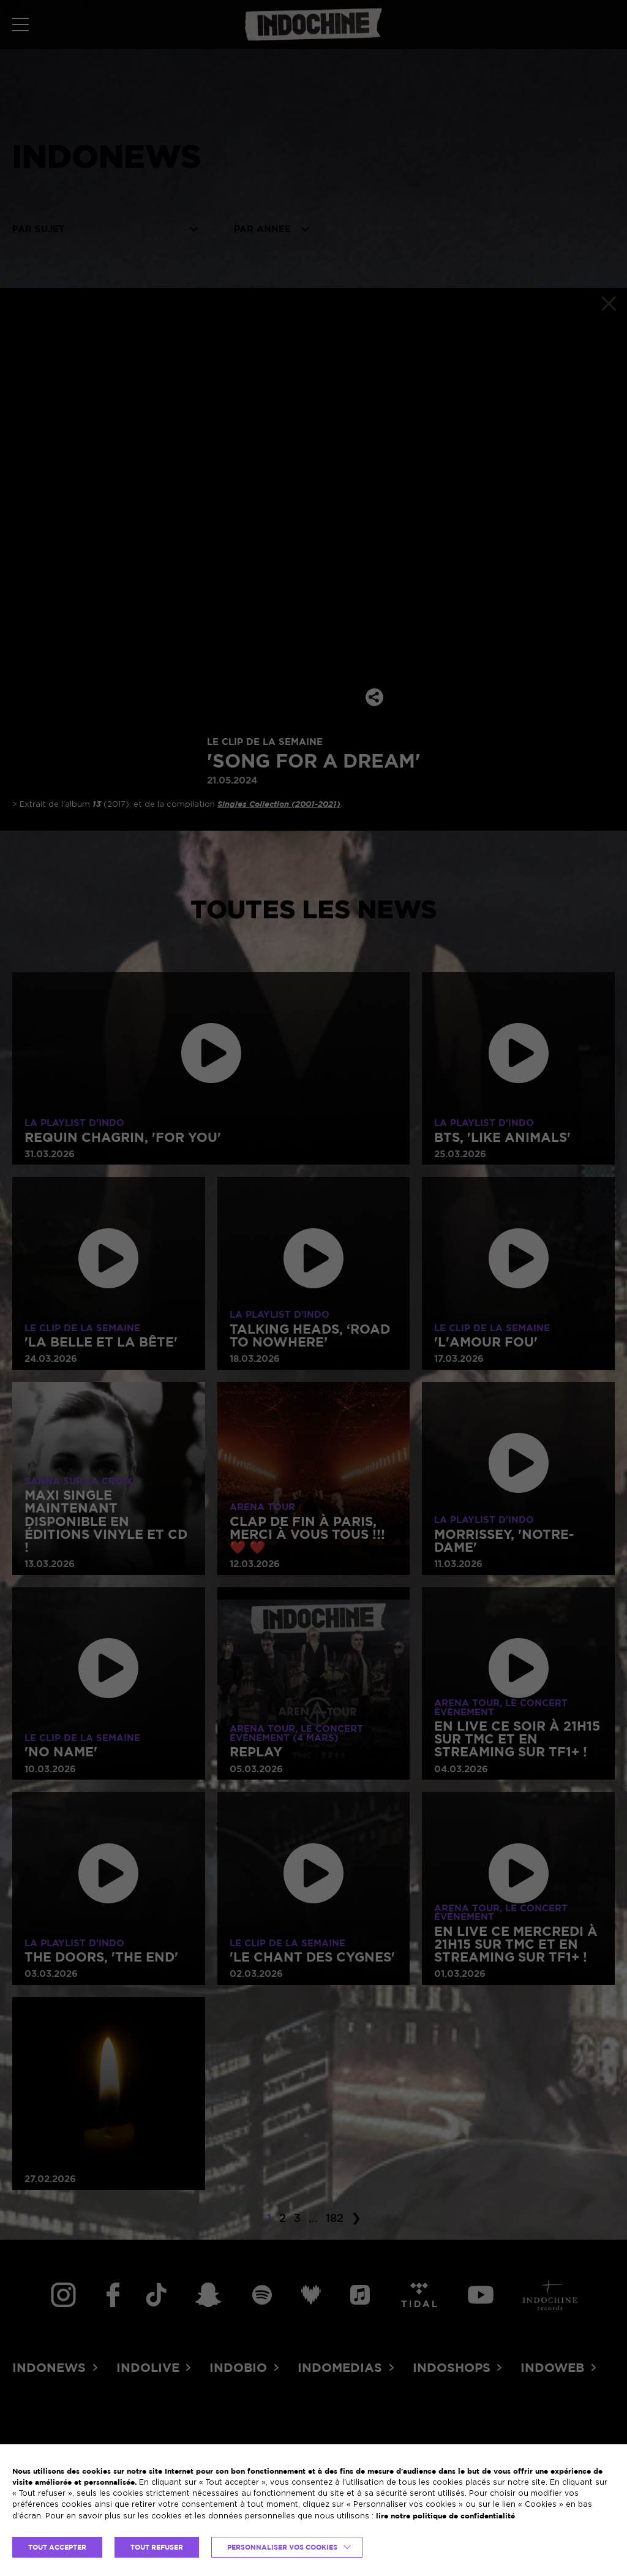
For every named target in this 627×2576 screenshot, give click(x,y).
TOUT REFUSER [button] (156, 2547)
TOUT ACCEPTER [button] (57, 2547)
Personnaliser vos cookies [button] (282, 2547)
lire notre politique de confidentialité (445, 2516)
